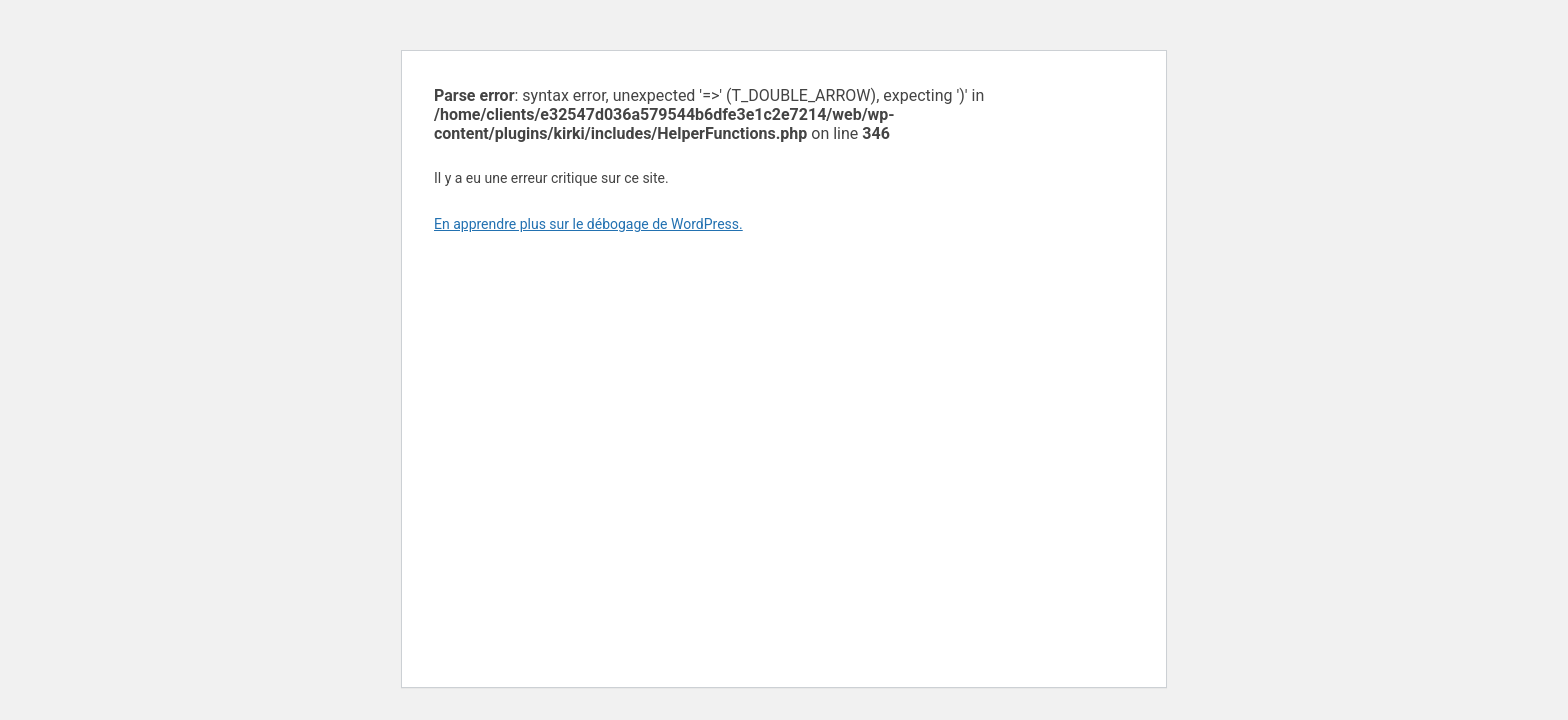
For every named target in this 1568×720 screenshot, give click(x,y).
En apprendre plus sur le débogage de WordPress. (588, 224)
